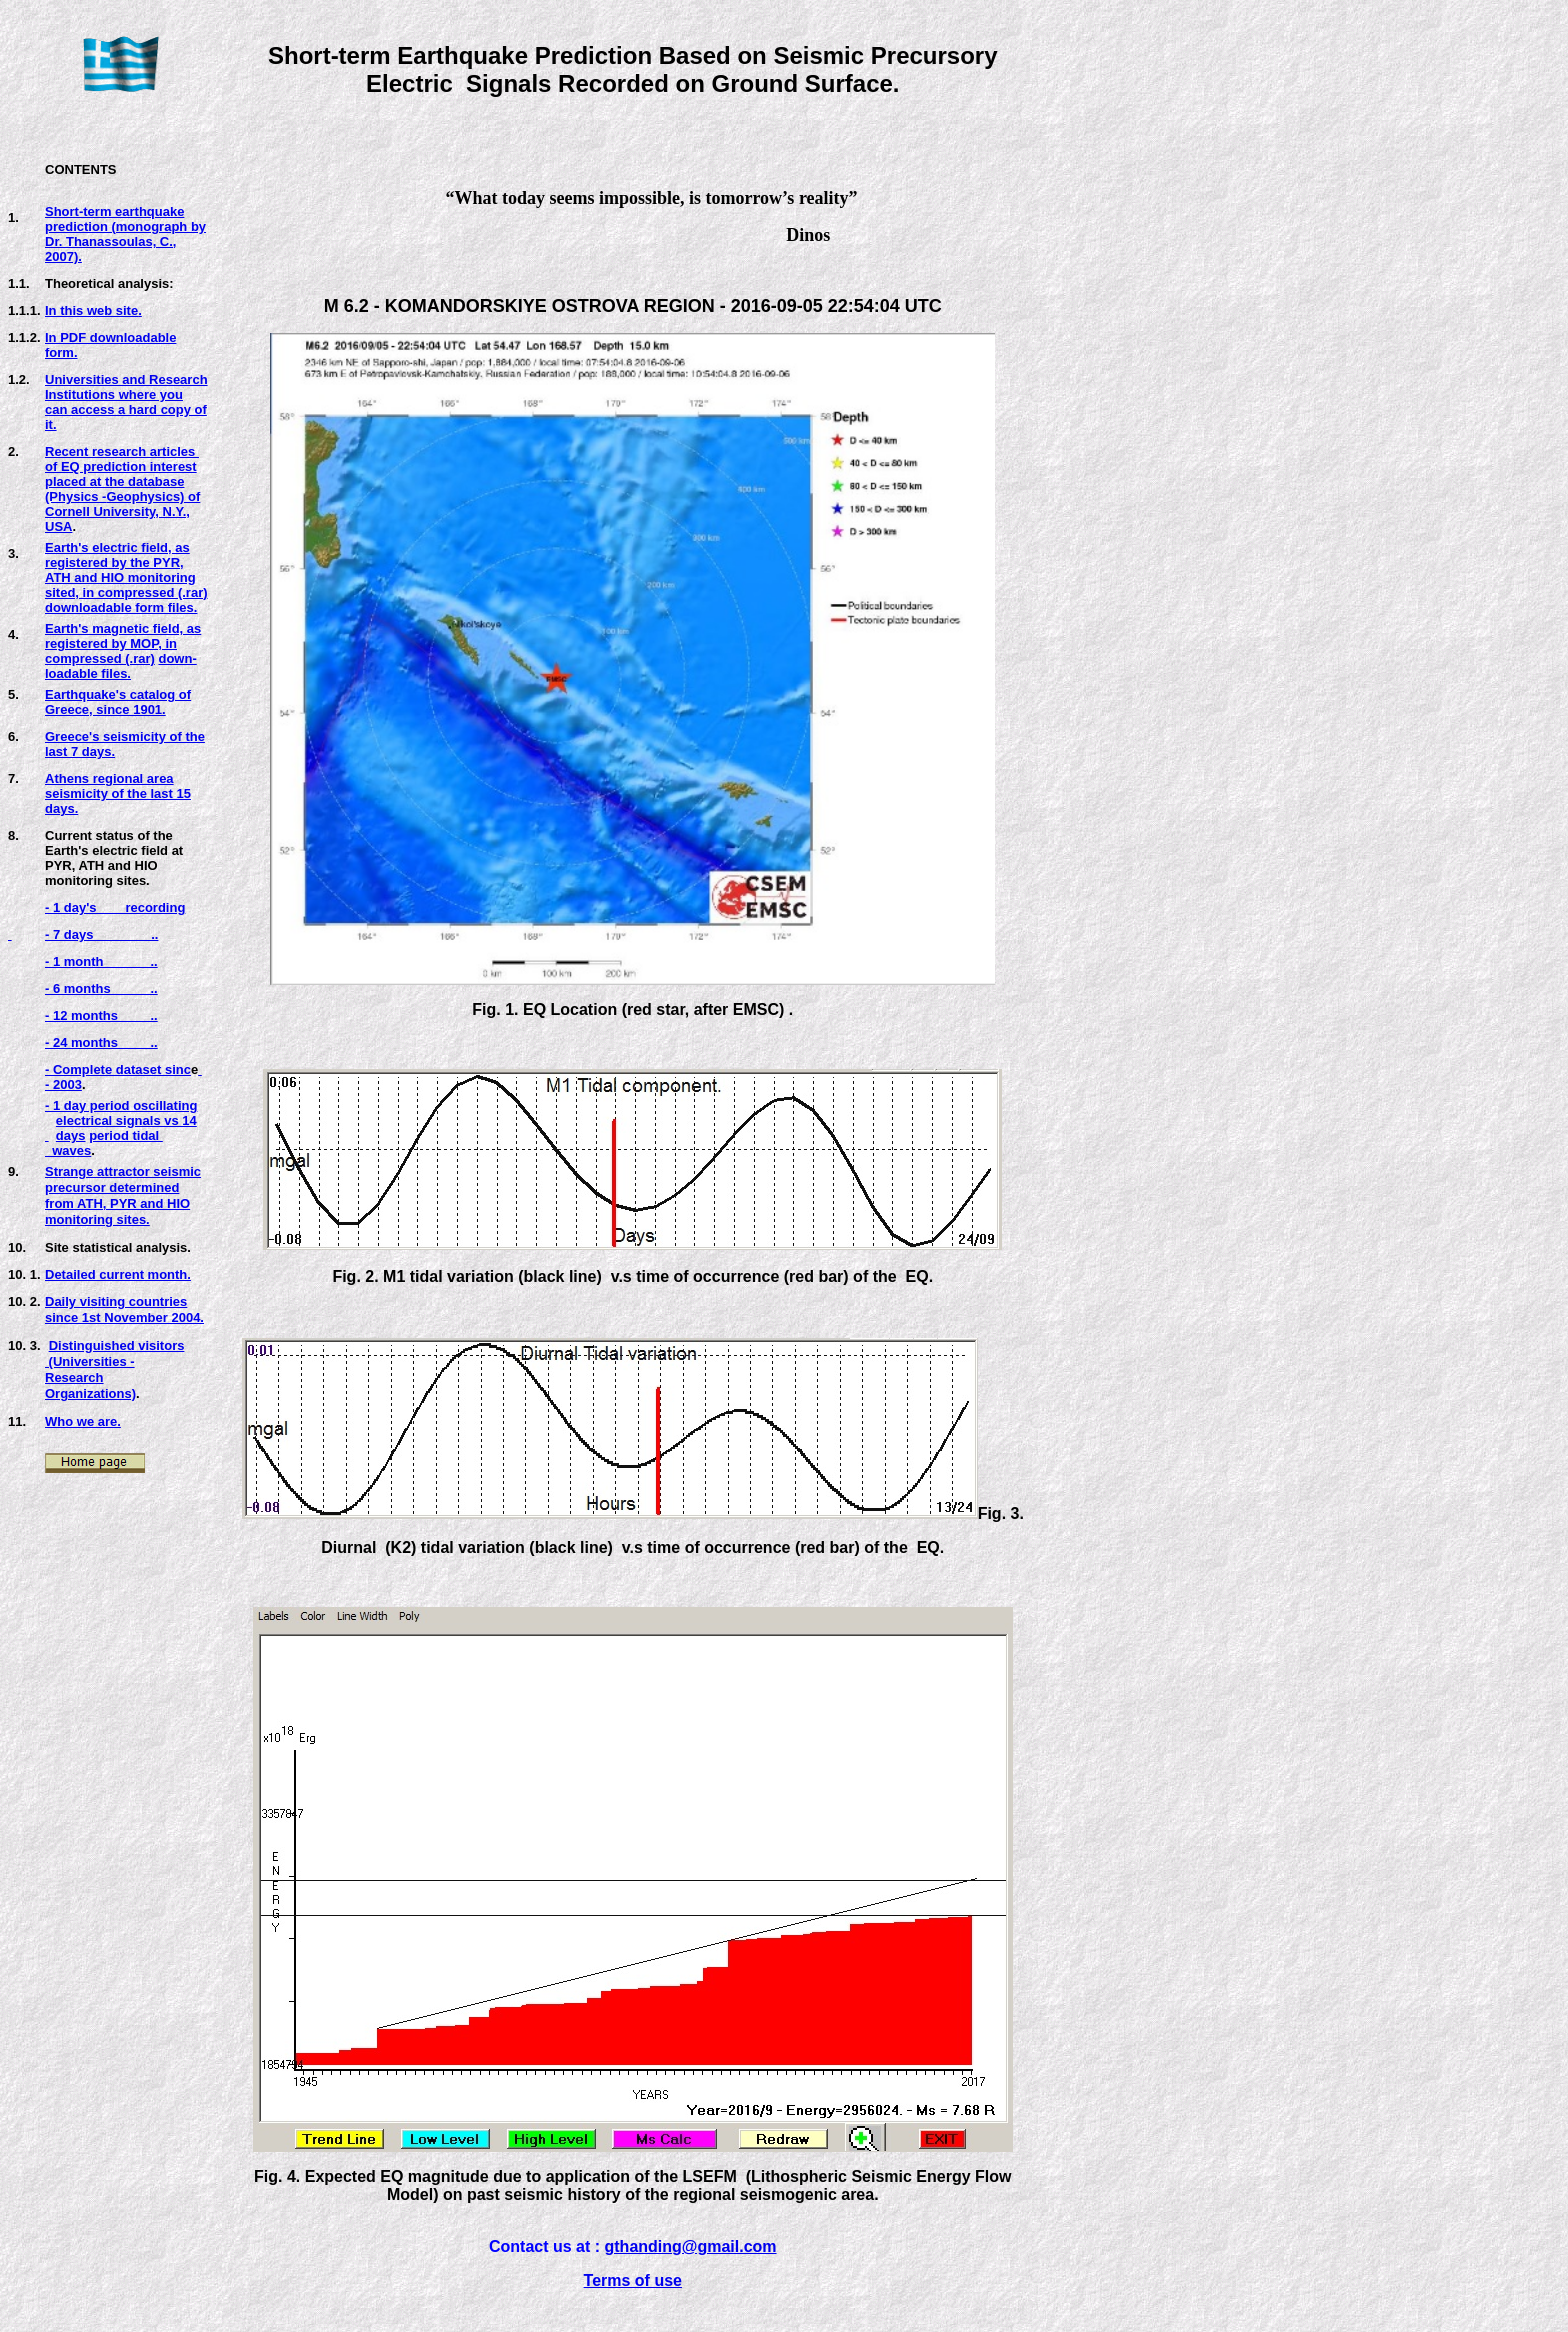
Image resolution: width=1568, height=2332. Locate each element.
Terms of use (633, 2280)
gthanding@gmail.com (691, 2246)
